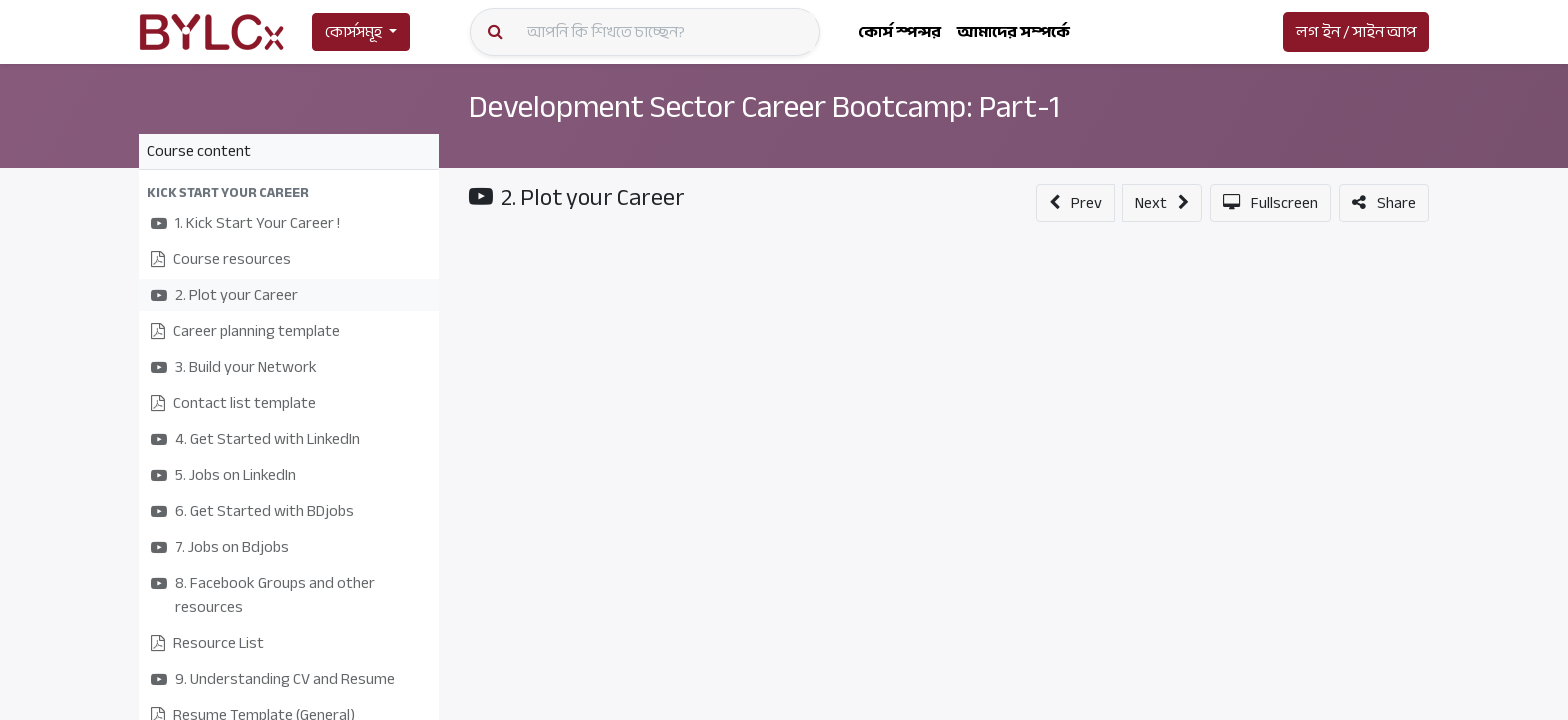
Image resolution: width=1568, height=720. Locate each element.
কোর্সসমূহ (353, 32)
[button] (289, 192)
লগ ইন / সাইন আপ (1356, 32)
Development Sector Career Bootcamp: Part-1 (765, 107)
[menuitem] (899, 32)
